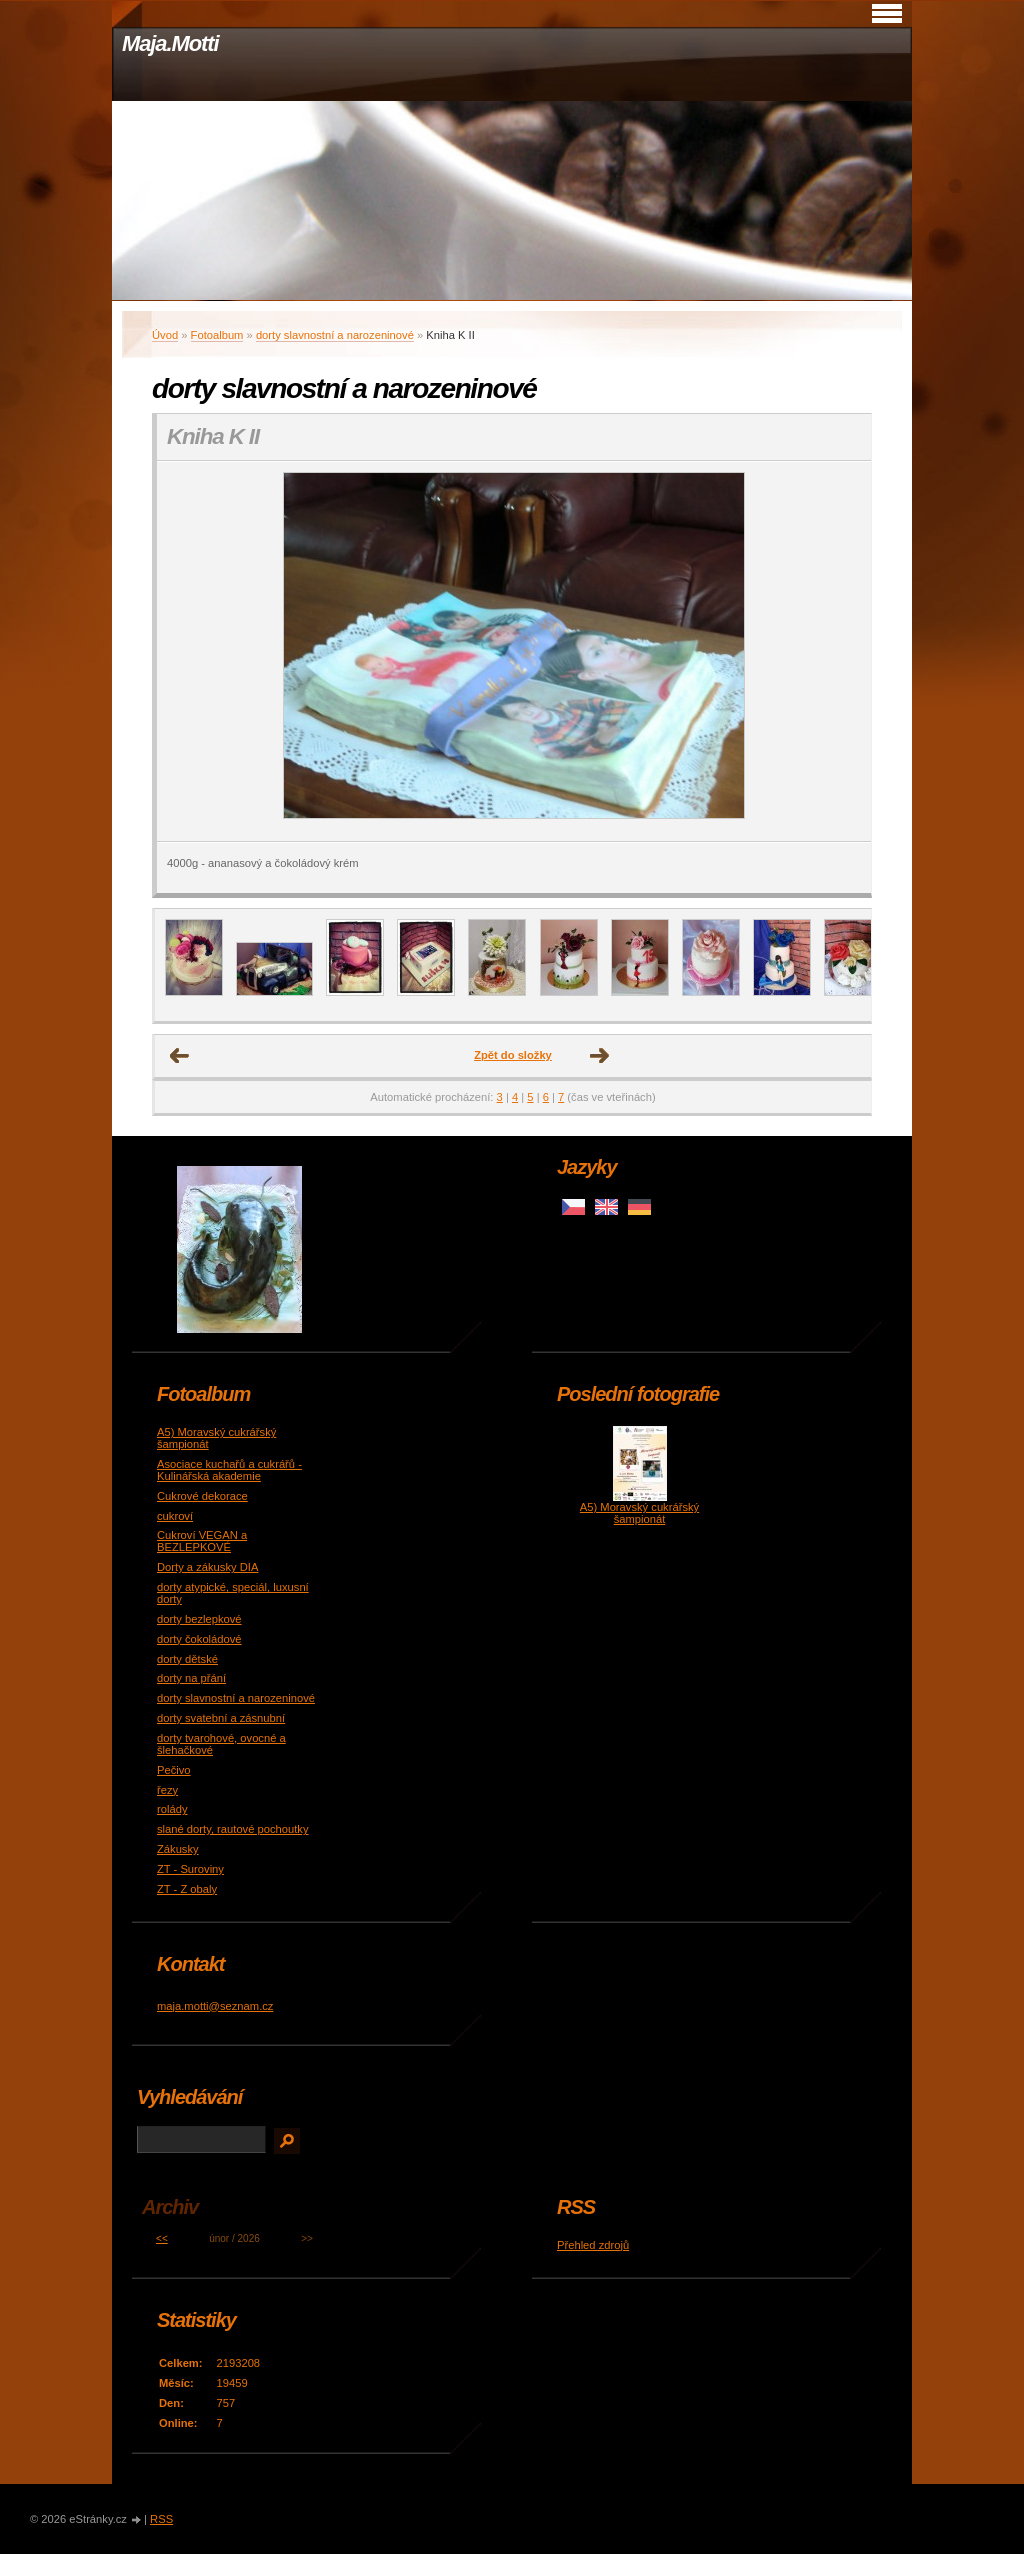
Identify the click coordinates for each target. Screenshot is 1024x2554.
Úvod (165, 335)
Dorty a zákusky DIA (207, 1567)
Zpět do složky (513, 1055)
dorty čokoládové (199, 1639)
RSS (161, 2519)
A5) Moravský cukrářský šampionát (639, 1513)
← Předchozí (180, 1056)
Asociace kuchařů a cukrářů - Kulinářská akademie (229, 1470)
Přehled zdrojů (593, 2245)
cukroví (175, 1516)
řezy (167, 1790)
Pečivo (174, 1770)
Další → (600, 1056)
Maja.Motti (170, 43)
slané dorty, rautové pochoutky (233, 1829)
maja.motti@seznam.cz (215, 2006)
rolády (172, 1809)
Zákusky (178, 1849)
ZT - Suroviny (190, 1869)
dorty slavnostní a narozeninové (335, 335)
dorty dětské (187, 1659)
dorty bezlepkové (199, 1619)
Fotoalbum (217, 335)
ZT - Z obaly (187, 1889)
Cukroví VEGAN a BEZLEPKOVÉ (202, 1541)
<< (162, 2238)
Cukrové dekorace (202, 1496)
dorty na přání (191, 1678)
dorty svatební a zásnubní (221, 1718)
